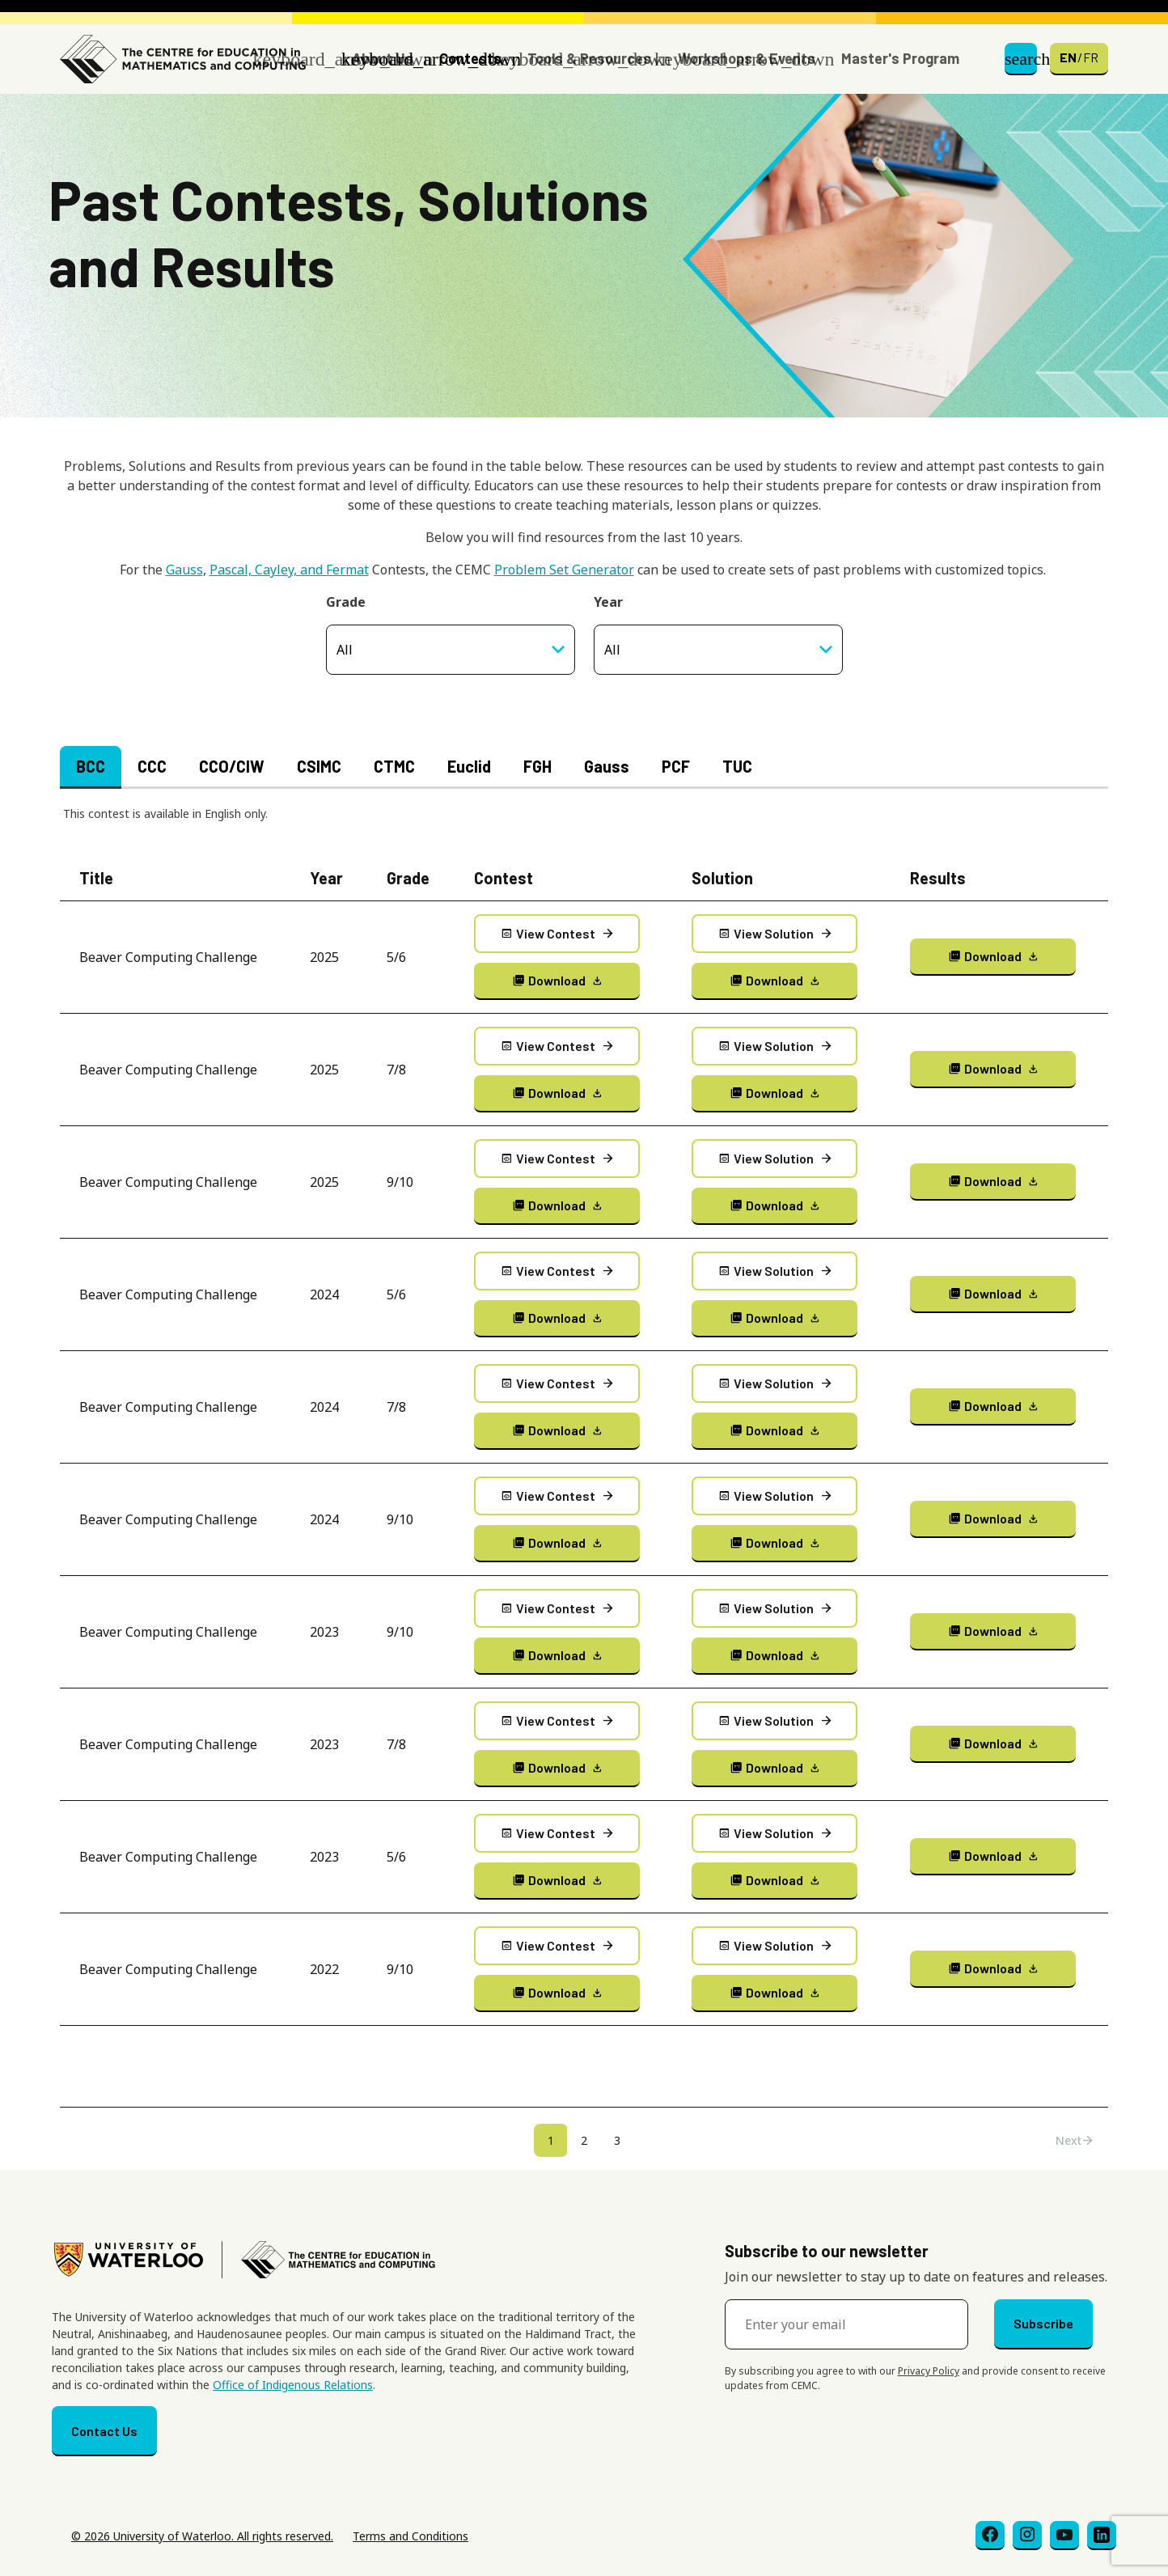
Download (556, 980)
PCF (676, 766)
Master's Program (900, 58)
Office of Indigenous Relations (293, 2384)
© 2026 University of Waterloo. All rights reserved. (202, 2536)
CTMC (394, 766)
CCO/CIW (231, 766)
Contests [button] (470, 58)
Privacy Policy (928, 2371)
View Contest (556, 934)
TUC (737, 766)
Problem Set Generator (564, 569)
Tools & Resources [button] (589, 58)
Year (608, 602)
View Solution (774, 934)
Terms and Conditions (410, 2536)
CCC (152, 766)
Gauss (184, 569)
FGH (537, 766)
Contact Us (104, 2430)
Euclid (469, 766)
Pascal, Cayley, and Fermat (289, 569)
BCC (90, 766)
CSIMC (319, 766)
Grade (346, 602)
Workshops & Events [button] (746, 58)
